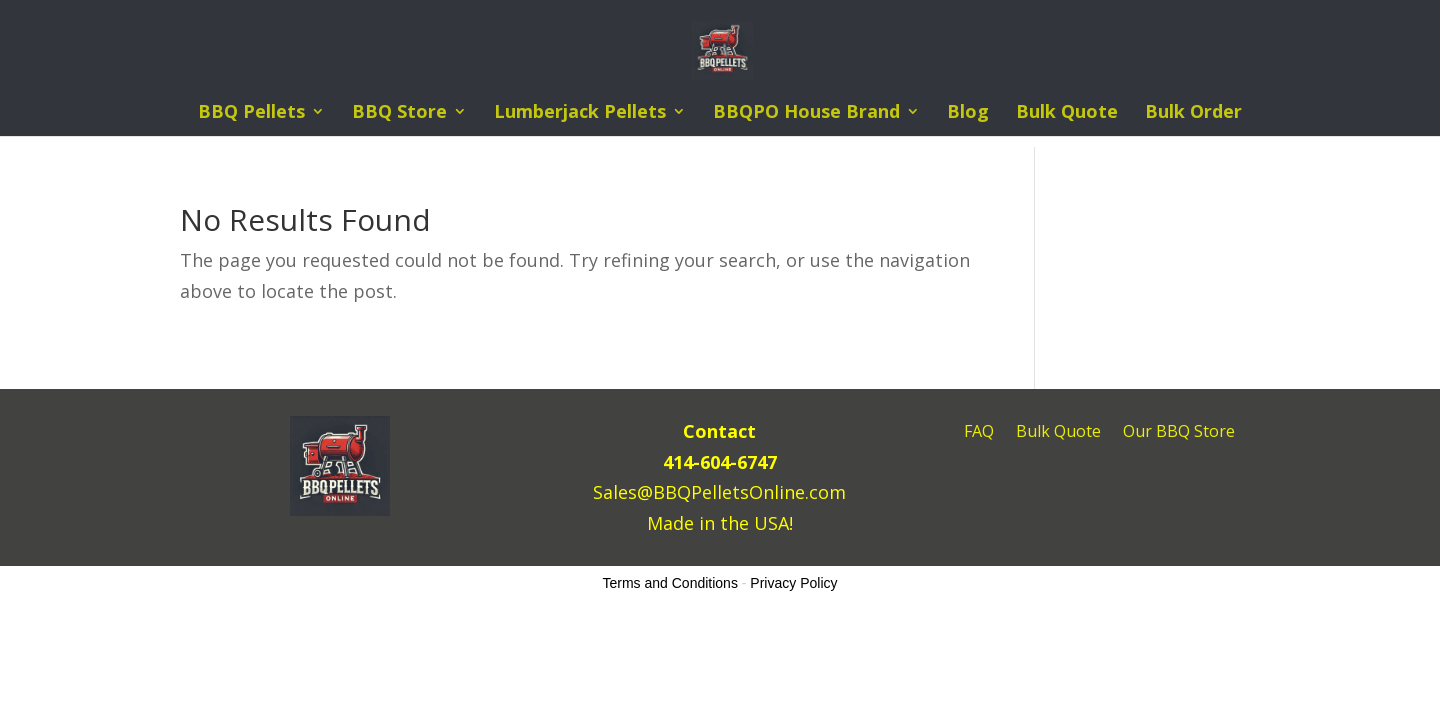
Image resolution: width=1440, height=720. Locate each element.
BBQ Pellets (251, 113)
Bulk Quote (1067, 113)
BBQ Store (399, 113)
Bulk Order (1193, 113)
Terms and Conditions (670, 583)
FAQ (979, 433)
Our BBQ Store (1179, 433)
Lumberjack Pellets (580, 113)
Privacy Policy (793, 583)
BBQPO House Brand (806, 113)
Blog (968, 113)
